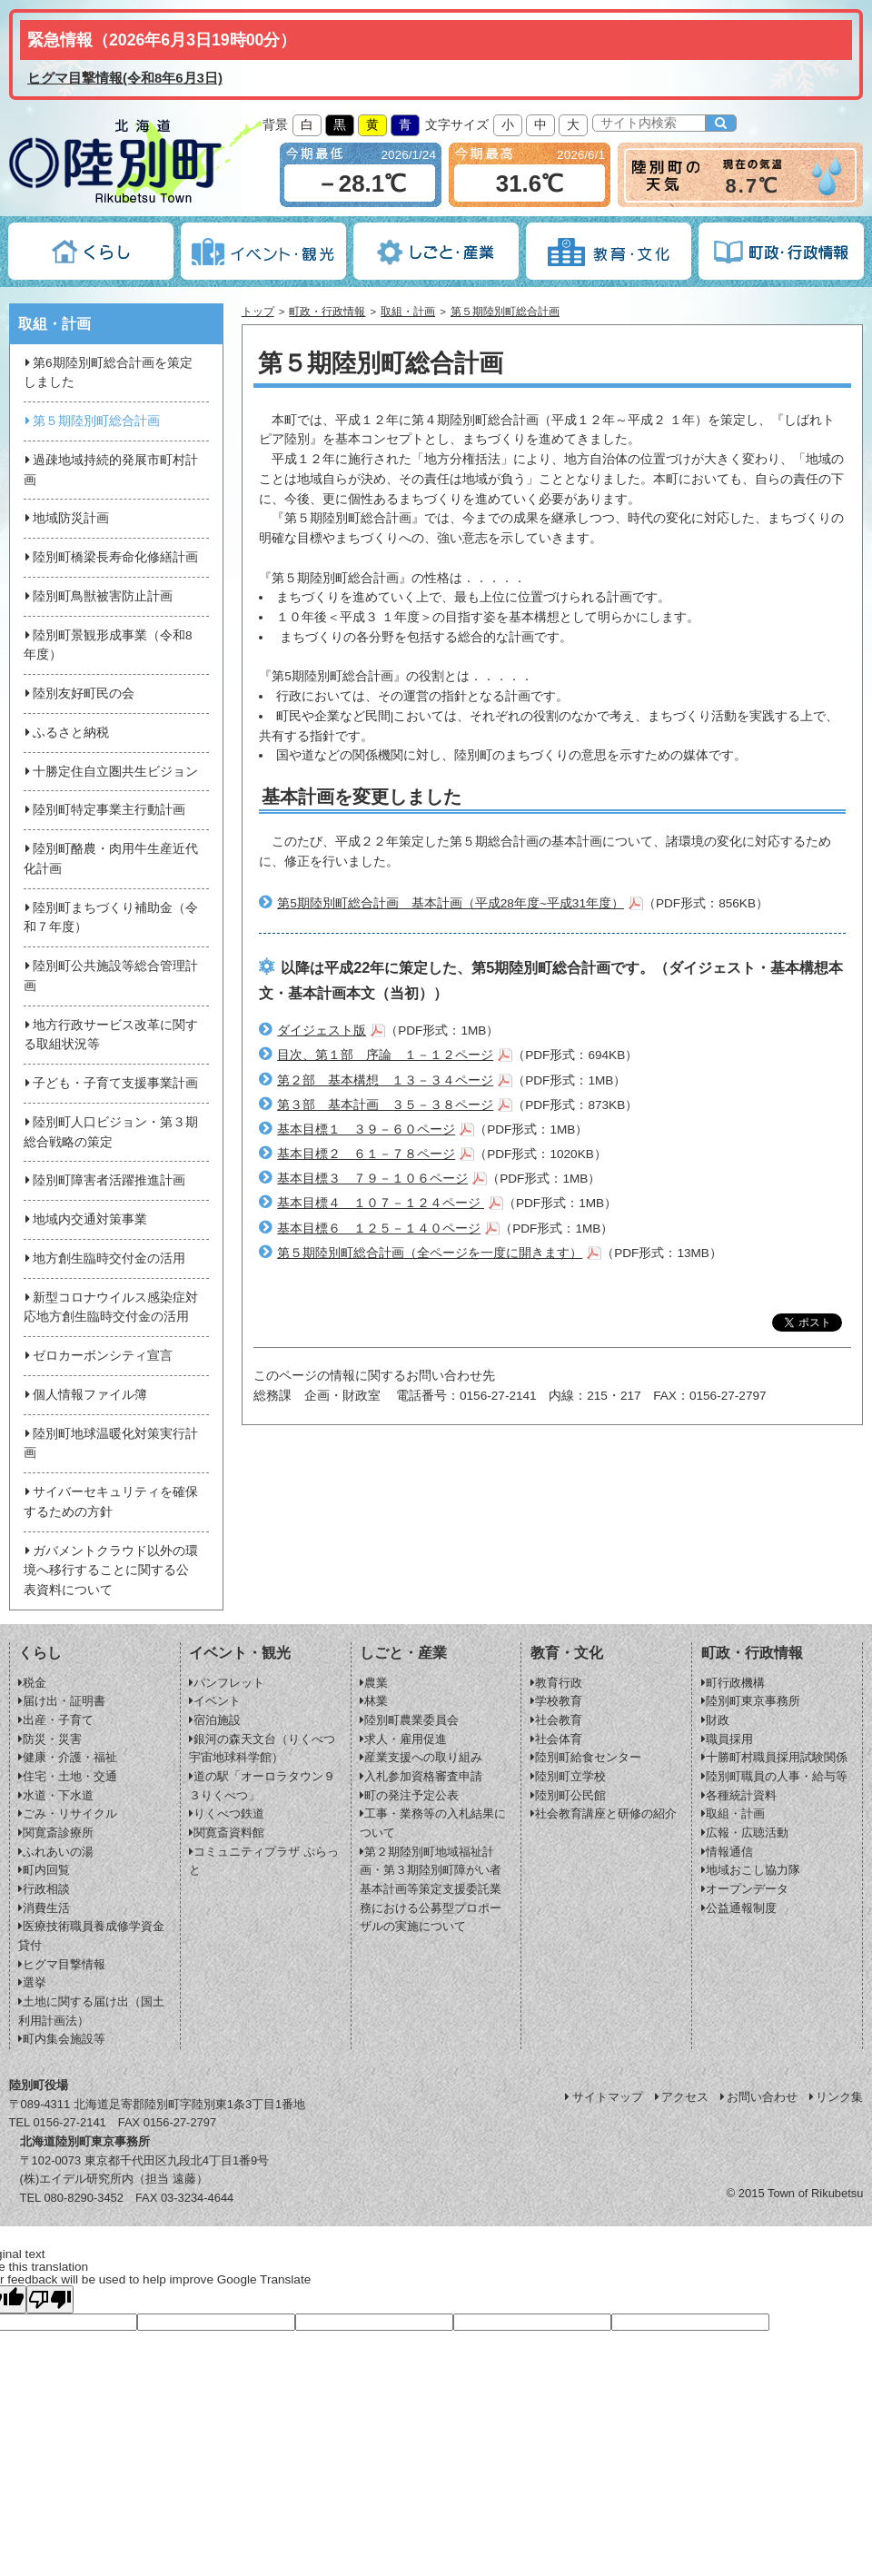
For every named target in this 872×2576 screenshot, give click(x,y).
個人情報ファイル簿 (85, 1395)
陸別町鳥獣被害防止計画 (98, 596)
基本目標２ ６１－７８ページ (366, 1154)
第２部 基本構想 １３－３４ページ (385, 1080)
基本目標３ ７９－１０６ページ (372, 1178)
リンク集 (835, 2097)
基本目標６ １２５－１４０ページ (379, 1228)
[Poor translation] (50, 2299)
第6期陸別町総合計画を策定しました (108, 373)
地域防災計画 (66, 518)
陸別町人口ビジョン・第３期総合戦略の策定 (111, 1132)
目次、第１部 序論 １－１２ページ (385, 1055)
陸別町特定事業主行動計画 (104, 810)
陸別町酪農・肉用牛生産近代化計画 (111, 859)
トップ (258, 311)
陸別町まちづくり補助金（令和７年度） (111, 918)
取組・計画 (408, 311)
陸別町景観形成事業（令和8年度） (108, 645)
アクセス (680, 2097)
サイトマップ (603, 2097)
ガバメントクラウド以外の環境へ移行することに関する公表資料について (111, 1571)
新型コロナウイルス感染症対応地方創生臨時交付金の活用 (111, 1307)
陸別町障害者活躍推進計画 (104, 1180)
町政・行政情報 (327, 311)
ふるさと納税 (66, 732)
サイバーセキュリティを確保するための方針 (111, 1502)
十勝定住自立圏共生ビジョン (111, 771)
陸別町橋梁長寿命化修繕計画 (111, 557)
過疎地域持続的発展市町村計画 (111, 470)
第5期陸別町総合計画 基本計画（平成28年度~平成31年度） (450, 903)
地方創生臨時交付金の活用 (104, 1258)
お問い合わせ (758, 2097)
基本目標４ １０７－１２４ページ (380, 1203)
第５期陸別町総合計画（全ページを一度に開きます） (429, 1253)
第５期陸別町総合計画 (505, 311)
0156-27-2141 (69, 2122)
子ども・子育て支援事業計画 (111, 1083)
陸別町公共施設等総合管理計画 (111, 976)
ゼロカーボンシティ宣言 (98, 1355)
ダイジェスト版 (321, 1030)
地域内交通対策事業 (85, 1219)
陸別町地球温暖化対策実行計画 (111, 1444)
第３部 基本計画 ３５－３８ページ (385, 1105)
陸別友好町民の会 (79, 693)
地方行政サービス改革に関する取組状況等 (111, 1035)
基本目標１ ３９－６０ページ (366, 1129)
